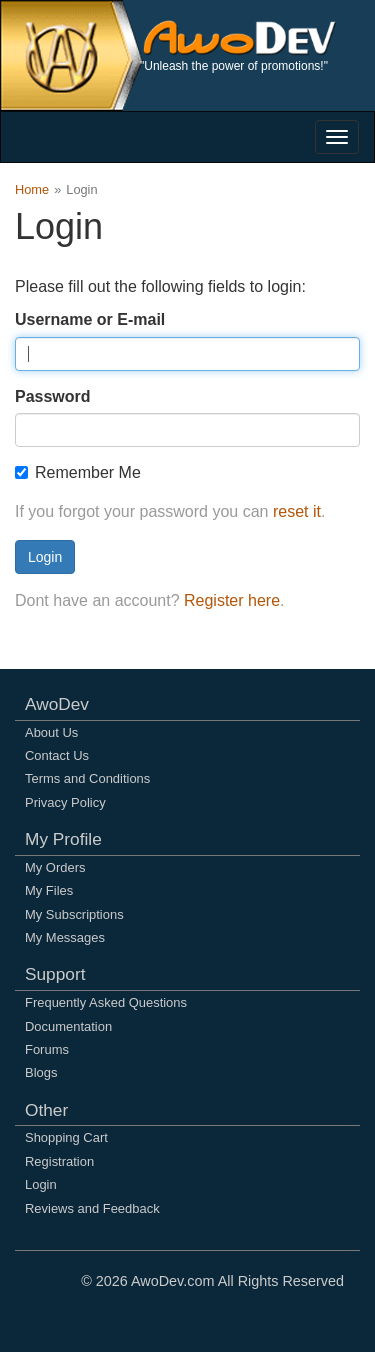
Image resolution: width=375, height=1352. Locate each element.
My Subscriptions (74, 914)
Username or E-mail (90, 319)
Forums (47, 1049)
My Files (49, 890)
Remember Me (78, 472)
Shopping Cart (66, 1137)
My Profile (63, 839)
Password (53, 396)
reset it (297, 511)
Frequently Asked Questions (106, 1002)
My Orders (55, 867)
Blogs (41, 1072)
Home (32, 189)
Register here (232, 600)
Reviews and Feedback (92, 1208)
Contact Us (57, 755)
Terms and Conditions (87, 778)
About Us (51, 732)
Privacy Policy (65, 802)
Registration (59, 1161)
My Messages (65, 937)
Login (45, 557)
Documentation (68, 1026)
